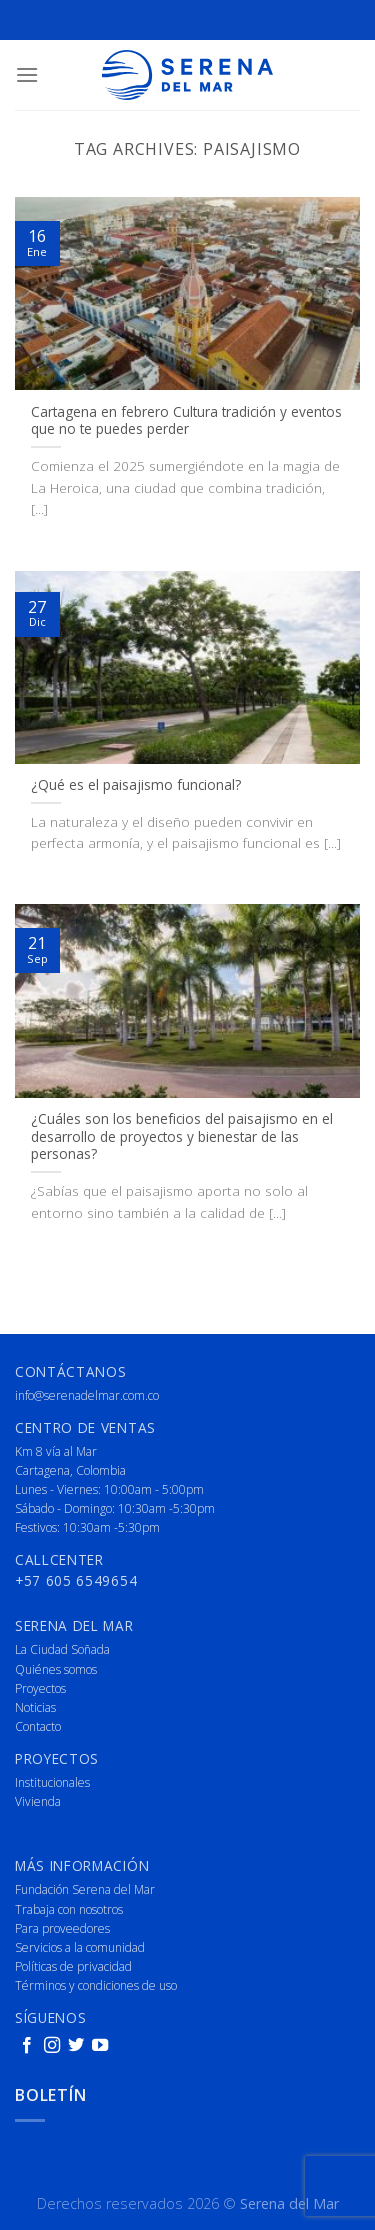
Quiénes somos (56, 1669)
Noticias (35, 1707)
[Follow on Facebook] (27, 2046)
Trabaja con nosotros (69, 1909)
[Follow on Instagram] (52, 2046)
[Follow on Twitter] (76, 2046)
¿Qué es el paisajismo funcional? (136, 785)
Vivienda (38, 1801)
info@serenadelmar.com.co (87, 1395)
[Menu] (27, 74)
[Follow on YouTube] (100, 2046)
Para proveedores (62, 1928)
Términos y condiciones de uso (96, 1985)
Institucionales (52, 1782)
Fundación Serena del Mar (85, 1889)
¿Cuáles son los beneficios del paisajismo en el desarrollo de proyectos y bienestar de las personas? (182, 1136)
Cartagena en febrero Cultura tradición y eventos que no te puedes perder (186, 420)
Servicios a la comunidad (80, 1947)
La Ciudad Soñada (62, 1649)
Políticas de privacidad (73, 1966)
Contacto (38, 1726)
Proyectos (40, 1688)
